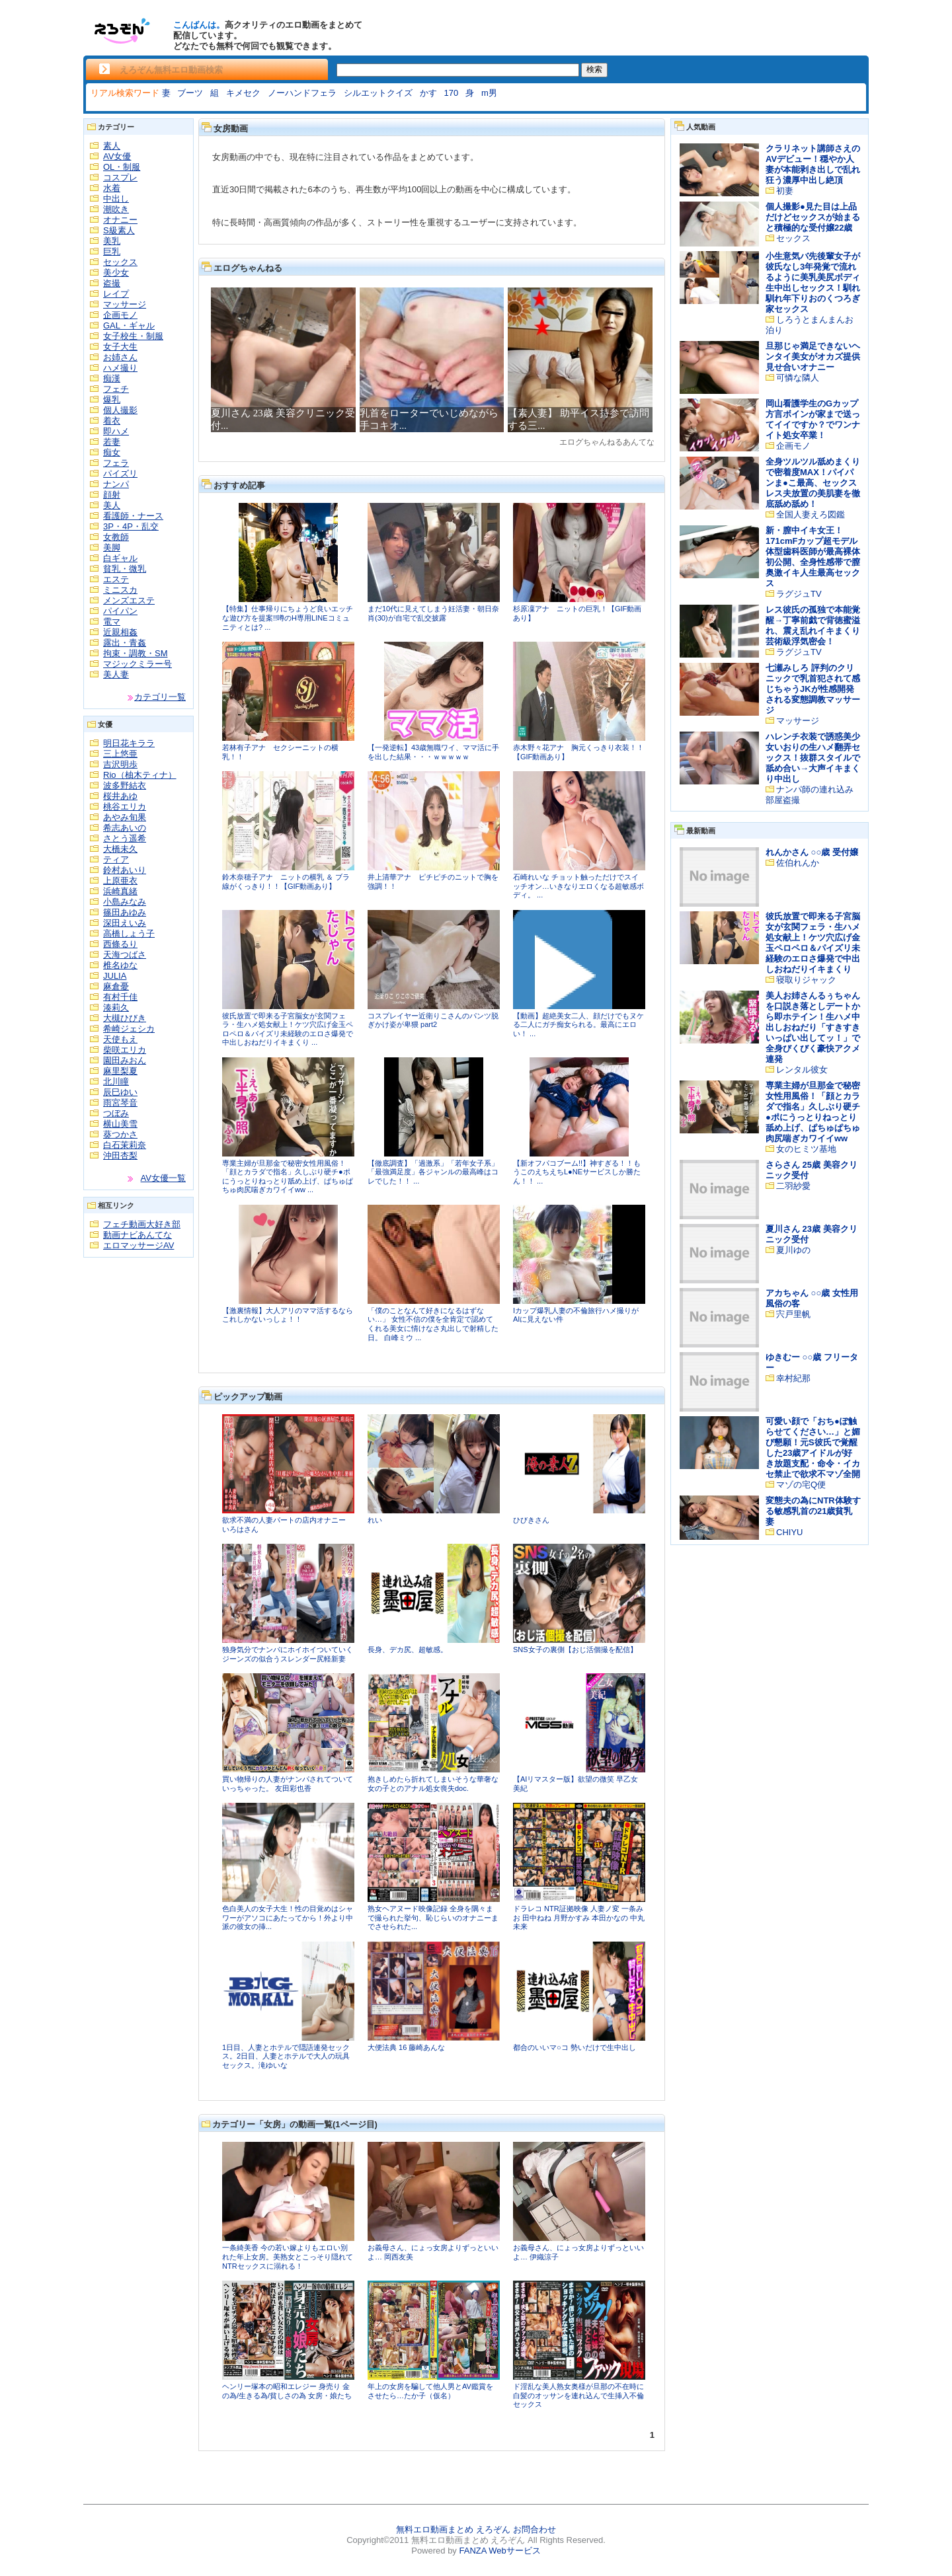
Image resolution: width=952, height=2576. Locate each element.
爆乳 (111, 399)
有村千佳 (120, 997)
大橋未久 (120, 849)
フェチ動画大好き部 (141, 1224)
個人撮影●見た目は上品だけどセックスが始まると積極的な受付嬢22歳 (813, 217)
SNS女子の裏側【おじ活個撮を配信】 (575, 1649)
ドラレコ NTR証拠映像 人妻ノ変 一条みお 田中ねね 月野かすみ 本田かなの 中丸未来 (579, 1917)
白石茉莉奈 (124, 1145)
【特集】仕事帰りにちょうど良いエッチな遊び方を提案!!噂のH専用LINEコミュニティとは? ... (287, 617)
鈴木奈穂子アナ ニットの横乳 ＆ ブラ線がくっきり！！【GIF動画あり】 (286, 881)
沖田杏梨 (120, 1155)
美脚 (111, 547)
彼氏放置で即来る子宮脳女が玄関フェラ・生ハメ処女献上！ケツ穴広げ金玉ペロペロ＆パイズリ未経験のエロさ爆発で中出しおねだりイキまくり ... (287, 1029)
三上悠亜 (120, 754)
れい (375, 1520)
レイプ (116, 294)
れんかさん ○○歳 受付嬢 (812, 852)
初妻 (784, 191)
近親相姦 (120, 632)
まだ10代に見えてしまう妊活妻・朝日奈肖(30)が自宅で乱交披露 (433, 613)
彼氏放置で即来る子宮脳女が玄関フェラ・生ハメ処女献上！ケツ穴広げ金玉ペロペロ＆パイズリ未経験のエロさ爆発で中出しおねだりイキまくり (813, 942)
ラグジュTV (799, 594)
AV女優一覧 (163, 1178)
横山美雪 (120, 1124)
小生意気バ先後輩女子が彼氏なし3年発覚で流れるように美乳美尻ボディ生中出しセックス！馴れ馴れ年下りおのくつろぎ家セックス (813, 282)
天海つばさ (124, 955)
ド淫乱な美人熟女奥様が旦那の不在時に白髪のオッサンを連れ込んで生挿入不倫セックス (578, 2395)
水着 (111, 188)
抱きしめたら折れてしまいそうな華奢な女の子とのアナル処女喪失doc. (433, 1783)
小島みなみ (124, 902)
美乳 (111, 241)
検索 (594, 69)
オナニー (120, 220)
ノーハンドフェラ (302, 93)
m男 (489, 93)
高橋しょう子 (129, 933)
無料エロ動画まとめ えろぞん (453, 2529)
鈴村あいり (124, 870)
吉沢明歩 (120, 764)
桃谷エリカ (124, 807)
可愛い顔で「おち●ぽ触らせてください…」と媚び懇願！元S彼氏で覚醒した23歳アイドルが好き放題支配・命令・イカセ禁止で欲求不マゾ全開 (813, 1447)
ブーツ (190, 93)
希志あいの (124, 828)
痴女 (111, 452)
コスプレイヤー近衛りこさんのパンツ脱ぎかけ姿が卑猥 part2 (433, 1020)
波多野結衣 (124, 785)
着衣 (111, 421)
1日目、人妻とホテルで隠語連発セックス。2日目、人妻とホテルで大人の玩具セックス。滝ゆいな (286, 2056)
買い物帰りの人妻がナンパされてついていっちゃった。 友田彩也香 (287, 1783)
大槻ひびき (124, 1018)
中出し (116, 199)
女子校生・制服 (133, 336)
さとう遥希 (124, 838)
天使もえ (120, 1039)
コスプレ (120, 177)
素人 (111, 146)
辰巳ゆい (120, 1092)
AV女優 (117, 156)
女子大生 (120, 347)
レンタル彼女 (802, 1070)
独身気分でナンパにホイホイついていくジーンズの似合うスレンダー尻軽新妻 (287, 1654)
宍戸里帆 (793, 1314)
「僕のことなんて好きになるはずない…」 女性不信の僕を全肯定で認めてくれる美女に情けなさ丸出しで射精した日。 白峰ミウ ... (433, 1324)
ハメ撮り (120, 368)
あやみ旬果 (124, 817)
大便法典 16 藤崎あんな (406, 2047)
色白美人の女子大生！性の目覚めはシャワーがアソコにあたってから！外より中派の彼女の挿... (287, 1917)
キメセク (243, 93)
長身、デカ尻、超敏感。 (408, 1649)
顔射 (111, 495)
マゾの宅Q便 (801, 1485)
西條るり (120, 944)
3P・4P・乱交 (131, 526)
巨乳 (111, 251)
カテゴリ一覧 (160, 697)
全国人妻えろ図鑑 (810, 514)
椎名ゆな (120, 965)
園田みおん (124, 1060)
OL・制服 (121, 167)
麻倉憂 (116, 986)
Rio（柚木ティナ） (140, 775)
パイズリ (120, 473)
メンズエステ (129, 600)
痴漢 (111, 378)
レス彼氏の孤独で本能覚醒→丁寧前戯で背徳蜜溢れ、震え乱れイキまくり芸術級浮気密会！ (813, 625)
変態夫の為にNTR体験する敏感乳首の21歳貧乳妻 (813, 1511)
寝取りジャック (806, 980)
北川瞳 (116, 1081)
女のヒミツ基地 (806, 1149)
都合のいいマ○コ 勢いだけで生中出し (574, 2047)
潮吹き (116, 209)
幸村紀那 (793, 1378)
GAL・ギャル (129, 325)
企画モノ (120, 315)
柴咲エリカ (124, 1050)
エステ (116, 579)
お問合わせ (534, 2529)
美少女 (116, 273)
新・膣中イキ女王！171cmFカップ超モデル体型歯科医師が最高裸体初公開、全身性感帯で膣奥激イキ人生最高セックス (813, 556)
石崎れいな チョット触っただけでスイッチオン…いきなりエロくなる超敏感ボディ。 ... (578, 886)
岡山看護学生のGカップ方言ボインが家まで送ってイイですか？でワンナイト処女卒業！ (813, 419)
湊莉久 (116, 1007)
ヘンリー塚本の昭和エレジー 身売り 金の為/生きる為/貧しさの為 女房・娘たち (287, 2391)
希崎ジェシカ (129, 1029)
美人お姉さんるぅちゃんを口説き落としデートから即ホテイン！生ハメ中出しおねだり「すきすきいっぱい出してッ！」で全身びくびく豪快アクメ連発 (813, 1027)
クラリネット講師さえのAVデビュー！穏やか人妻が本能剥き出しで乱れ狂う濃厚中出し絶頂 (813, 164)
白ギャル (120, 558)
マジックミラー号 (137, 664)
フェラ (116, 463)
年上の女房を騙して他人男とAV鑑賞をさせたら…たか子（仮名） (430, 2391)
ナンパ (116, 484)
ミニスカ (120, 590)
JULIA (114, 976)
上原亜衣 (120, 881)
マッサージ (124, 304)
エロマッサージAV (138, 1245)
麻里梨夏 (120, 1071)
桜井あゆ (120, 796)
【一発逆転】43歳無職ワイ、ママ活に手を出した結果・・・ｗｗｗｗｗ (433, 752)
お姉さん (120, 357)
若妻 (111, 442)
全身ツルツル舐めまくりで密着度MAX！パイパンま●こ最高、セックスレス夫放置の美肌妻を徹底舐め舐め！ (813, 483)
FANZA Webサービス (499, 2551)
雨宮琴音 (120, 1103)
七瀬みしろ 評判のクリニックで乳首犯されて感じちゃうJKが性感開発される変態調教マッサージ (813, 689)
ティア (116, 859)
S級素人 (119, 230)
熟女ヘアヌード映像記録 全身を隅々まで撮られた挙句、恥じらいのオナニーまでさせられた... (433, 1917)
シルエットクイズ (378, 93)
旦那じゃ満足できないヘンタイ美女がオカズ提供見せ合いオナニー (813, 356)
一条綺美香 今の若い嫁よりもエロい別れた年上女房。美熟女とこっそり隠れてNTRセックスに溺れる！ (287, 2256)
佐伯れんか (797, 863)
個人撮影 (120, 410)
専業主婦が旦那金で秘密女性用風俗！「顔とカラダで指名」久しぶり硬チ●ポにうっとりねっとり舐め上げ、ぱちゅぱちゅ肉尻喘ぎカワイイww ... (287, 1176)
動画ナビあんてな (137, 1235)
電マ (111, 621)
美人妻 (116, 674)
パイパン (120, 611)
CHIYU (789, 1532)
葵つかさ (120, 1134)
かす (428, 93)
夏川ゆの (793, 1250)
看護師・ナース (133, 516)
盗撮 (111, 283)
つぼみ (116, 1113)
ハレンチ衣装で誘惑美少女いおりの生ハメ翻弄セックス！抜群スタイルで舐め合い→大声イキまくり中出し (813, 758)
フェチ (116, 389)
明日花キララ (129, 743)
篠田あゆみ (124, 912)
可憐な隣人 (797, 378)
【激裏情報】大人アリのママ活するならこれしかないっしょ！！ (287, 1315)
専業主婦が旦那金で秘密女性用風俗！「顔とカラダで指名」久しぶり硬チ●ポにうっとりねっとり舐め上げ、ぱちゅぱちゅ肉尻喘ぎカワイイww (813, 1111)
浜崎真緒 (120, 891)
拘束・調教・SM (135, 653)
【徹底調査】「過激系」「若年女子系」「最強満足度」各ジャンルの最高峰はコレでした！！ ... (433, 1172)
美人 (111, 505)
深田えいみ (124, 923)
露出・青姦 (124, 643)
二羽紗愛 (793, 1186)
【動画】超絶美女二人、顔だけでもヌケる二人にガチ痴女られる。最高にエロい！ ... (578, 1025)
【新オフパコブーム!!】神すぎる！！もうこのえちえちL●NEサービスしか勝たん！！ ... (577, 1172)
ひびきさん (531, 1520)
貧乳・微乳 (124, 569)
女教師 (116, 537)
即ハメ (116, 431)
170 (451, 93)
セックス (120, 262)
